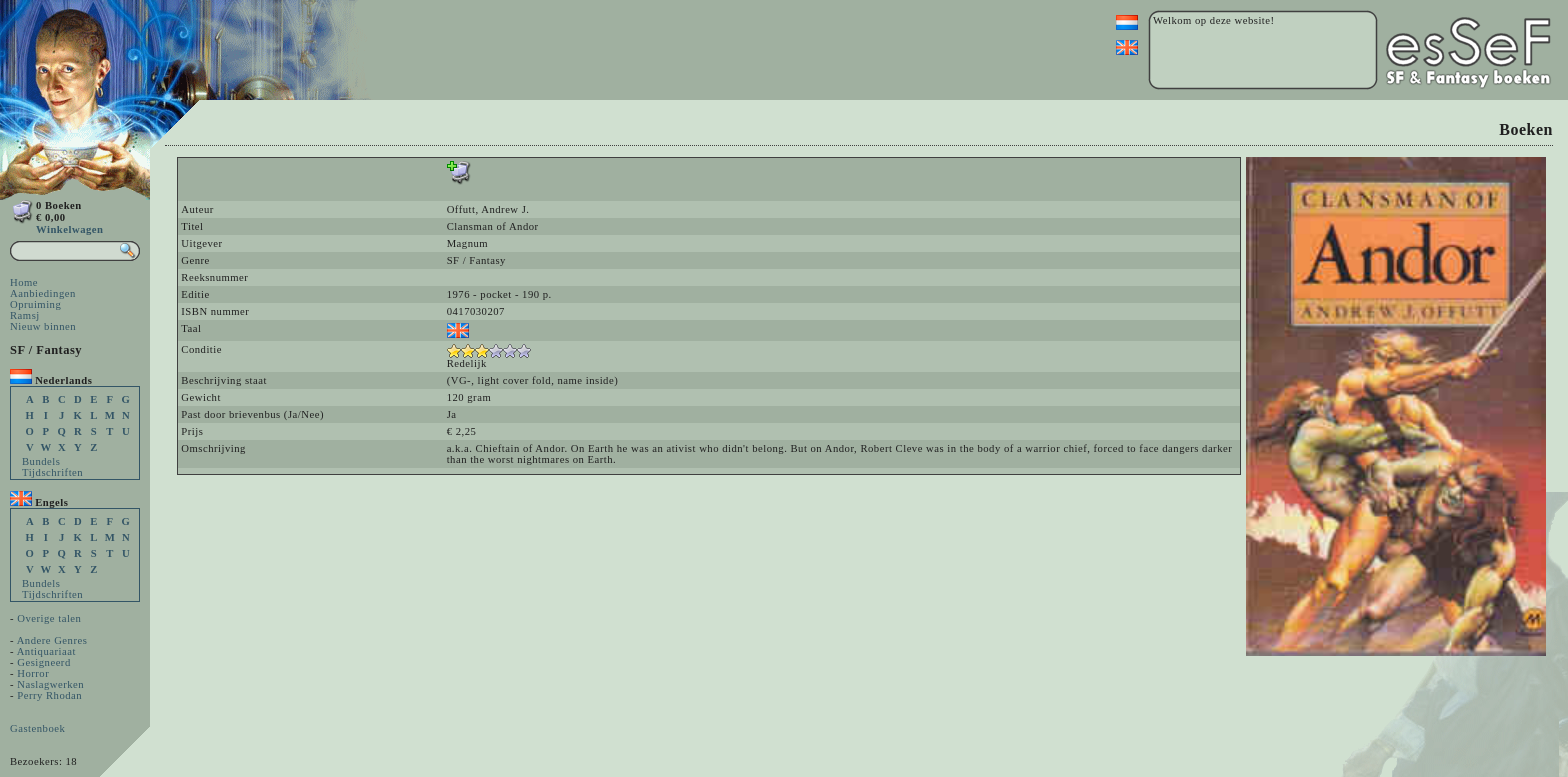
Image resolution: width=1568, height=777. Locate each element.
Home (24, 282)
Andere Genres (52, 640)
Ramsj (25, 315)
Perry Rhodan (49, 695)
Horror (33, 673)
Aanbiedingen (43, 293)
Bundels (41, 461)
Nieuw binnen (43, 326)
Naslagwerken (50, 684)
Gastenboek (37, 728)
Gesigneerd (44, 662)
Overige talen (49, 618)
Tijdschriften (52, 472)
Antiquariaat (46, 651)
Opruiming (35, 304)
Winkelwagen (69, 229)
